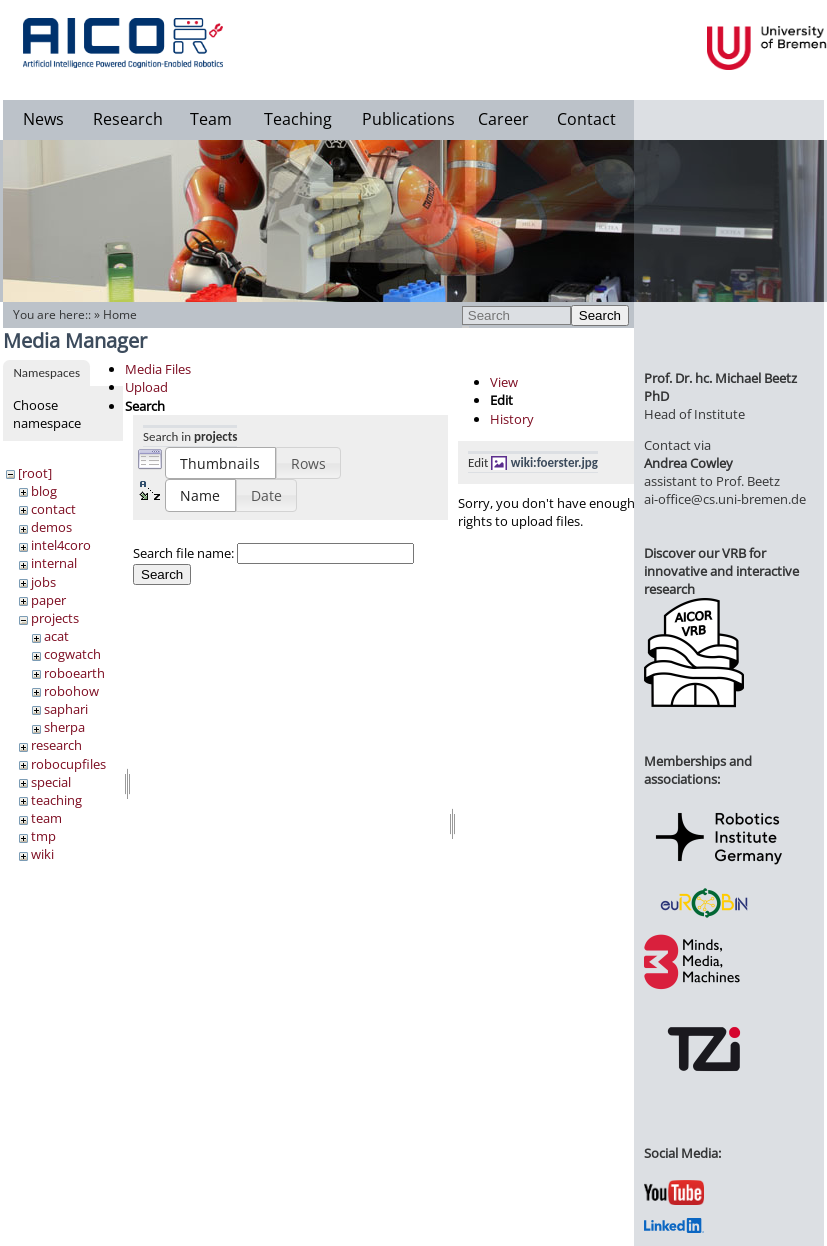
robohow (71, 691)
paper (48, 600)
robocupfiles (68, 764)
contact (53, 509)
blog (44, 491)
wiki (42, 854)
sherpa (64, 727)
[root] (35, 473)
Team (211, 119)
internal (54, 563)
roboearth (74, 673)
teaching (56, 800)
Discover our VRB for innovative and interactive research (721, 571)
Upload (146, 387)
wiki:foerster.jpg (554, 462)
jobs (43, 582)
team (46, 818)
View (504, 382)
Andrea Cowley (688, 463)
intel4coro (61, 545)
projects (55, 618)
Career (503, 119)
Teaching (298, 119)
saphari (66, 709)
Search (600, 315)
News (43, 119)
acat (56, 636)
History (512, 419)
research (56, 745)
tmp (43, 836)
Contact (586, 119)
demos (51, 527)
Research (128, 119)
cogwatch (72, 654)
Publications (408, 119)
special (51, 782)
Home (120, 314)
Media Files (158, 369)
